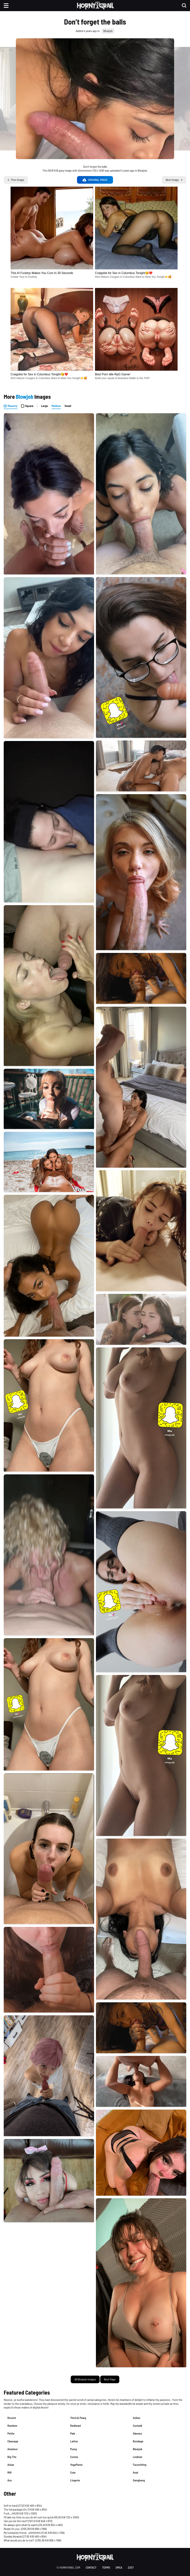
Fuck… (7, 2513)
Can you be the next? (16, 2521)
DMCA (119, 2567)
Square (27, 405)
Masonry (10, 405)
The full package (13, 2509)
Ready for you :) (13, 2528)
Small (68, 405)
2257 (131, 2567)
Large (44, 405)
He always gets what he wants (21, 2525)
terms (106, 2567)
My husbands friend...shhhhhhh (22, 2532)
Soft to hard (10, 2505)
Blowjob (108, 31)
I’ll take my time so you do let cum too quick (29, 2517)
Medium (56, 405)
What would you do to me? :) (20, 2540)
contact (91, 2567)
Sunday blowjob (13, 2536)
